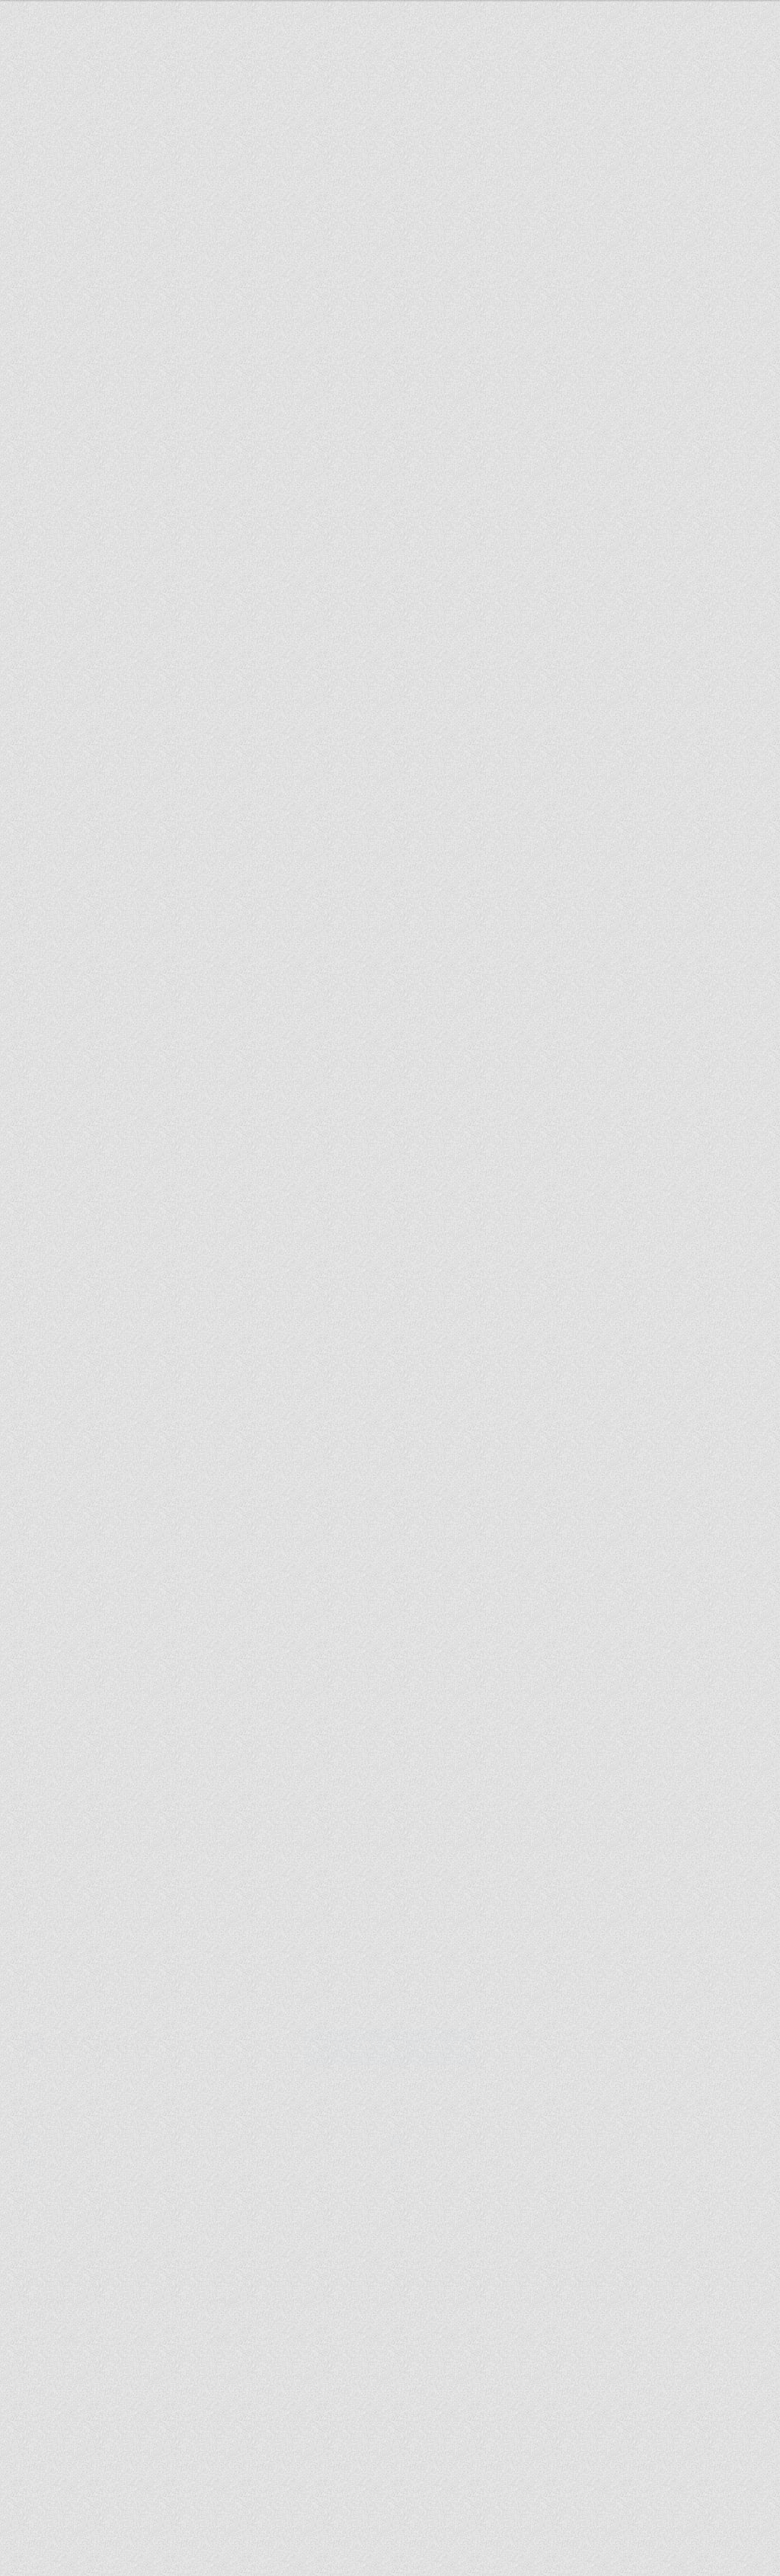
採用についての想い (64, 2314)
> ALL (549, 1765)
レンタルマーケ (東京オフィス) (483, 2158)
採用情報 (690, 809)
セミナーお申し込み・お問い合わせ (592, 679)
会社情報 (41, 2295)
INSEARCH (69, 2133)
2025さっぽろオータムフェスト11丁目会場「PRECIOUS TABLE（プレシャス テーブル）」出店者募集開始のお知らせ (482, 1811)
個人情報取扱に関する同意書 (82, 2333)
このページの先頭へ (678, 2228)
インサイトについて (495, 803)
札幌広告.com (74, 2158)
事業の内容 (229, 2333)
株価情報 (414, 2314)
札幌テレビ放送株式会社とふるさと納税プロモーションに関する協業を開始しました (478, 1900)
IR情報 (222, 2295)
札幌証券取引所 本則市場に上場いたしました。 (480, 1856)
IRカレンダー (413, 2333)
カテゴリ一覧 (601, 2295)
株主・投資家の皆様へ (252, 2314)
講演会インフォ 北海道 (464, 2133)
